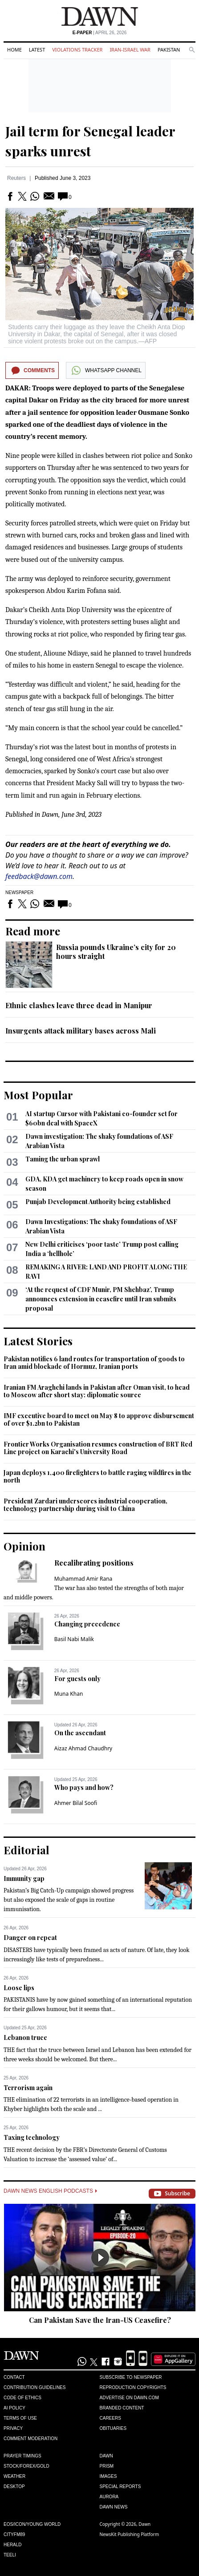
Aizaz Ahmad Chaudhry (83, 1748)
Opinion (24, 1546)
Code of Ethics (22, 2397)
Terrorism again (28, 2087)
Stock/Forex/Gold (26, 2466)
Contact (14, 2377)
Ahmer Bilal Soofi (75, 1803)
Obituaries (113, 2428)
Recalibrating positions (94, 1562)
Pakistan (169, 49)
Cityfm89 (14, 2534)
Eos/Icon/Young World (32, 2524)
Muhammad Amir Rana (83, 1578)
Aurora (109, 2496)
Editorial (26, 1850)
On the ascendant (80, 1733)
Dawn (106, 2455)
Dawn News (114, 2506)
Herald (13, 2544)
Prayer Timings (22, 2455)
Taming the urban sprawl (62, 1159)
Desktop (14, 2486)
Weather (14, 2476)
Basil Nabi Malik (74, 1639)
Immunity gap (24, 1878)
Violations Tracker (77, 49)
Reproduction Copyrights (133, 2387)
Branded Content (122, 2407)
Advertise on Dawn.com (129, 2397)
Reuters (16, 178)
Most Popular (38, 1095)
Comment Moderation (30, 2438)
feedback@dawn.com (39, 876)
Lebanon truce (25, 2037)
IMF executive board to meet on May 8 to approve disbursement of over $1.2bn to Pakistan (99, 1419)
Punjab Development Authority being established (98, 1201)
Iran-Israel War (130, 49)
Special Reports (120, 2486)
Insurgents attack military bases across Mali (80, 1030)
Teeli (10, 2554)
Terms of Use (20, 2418)
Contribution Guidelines (34, 2387)
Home (14, 49)
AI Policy (14, 2407)
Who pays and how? (84, 1787)
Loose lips (19, 1988)
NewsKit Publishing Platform (129, 2534)
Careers (110, 2418)
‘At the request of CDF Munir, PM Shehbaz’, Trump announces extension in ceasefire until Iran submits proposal (100, 1298)
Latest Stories (38, 1341)
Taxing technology (32, 2137)
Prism (107, 2466)
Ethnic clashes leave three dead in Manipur (78, 1005)
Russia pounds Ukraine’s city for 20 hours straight (116, 951)
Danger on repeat (30, 1937)
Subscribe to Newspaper (131, 2377)
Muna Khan (68, 1693)
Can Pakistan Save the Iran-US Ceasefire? (100, 2320)
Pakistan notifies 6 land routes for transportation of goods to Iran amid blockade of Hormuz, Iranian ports (94, 1363)
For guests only (77, 1678)
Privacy (13, 2428)
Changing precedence (87, 1624)
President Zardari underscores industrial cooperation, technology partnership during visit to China (85, 1505)
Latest (37, 49)
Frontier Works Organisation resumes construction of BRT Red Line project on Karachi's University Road (98, 1448)
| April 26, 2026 (100, 32)
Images (108, 2476)
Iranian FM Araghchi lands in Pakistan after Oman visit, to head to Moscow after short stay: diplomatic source (97, 1391)
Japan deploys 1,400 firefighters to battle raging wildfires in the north (97, 1476)
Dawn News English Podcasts (50, 2191)
